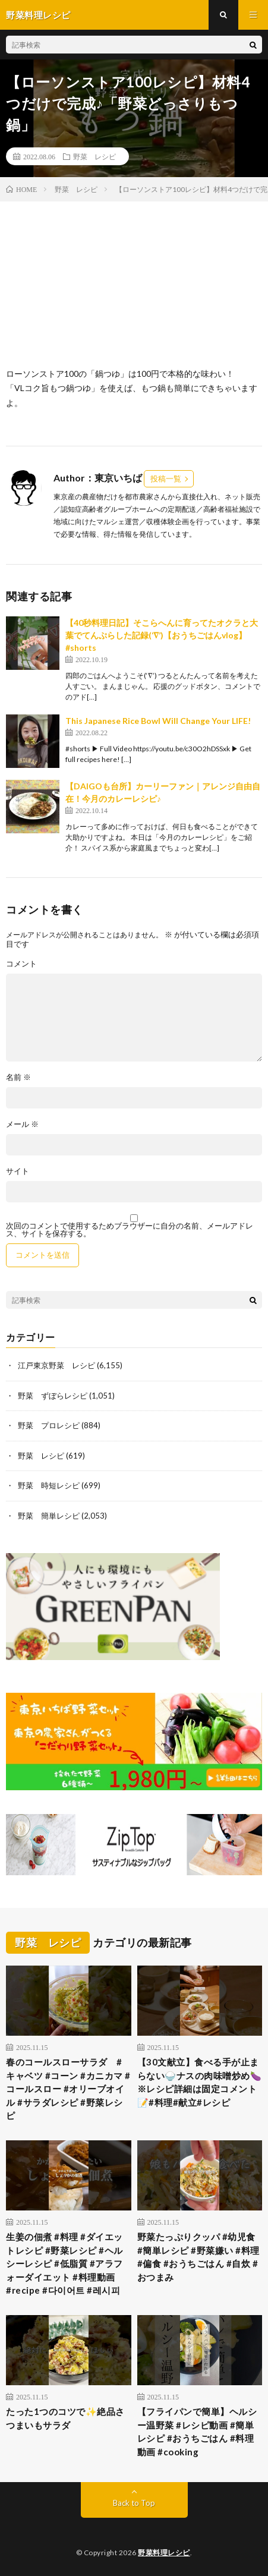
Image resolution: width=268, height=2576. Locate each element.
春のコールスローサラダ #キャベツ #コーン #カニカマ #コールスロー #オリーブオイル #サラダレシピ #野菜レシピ (68, 2089)
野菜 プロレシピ (49, 1425)
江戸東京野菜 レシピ (56, 1365)
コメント (21, 964)
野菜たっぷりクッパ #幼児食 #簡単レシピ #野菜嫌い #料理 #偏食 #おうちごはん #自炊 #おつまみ (198, 2256)
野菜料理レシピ (164, 2552)
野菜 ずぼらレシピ (52, 1395)
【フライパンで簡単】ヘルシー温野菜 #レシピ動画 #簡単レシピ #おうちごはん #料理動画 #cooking (197, 2431)
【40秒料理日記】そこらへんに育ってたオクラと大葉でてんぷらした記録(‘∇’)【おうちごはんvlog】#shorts (161, 635)
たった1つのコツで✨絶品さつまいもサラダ (65, 2418)
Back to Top (134, 2503)
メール (22, 1124)
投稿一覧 (165, 478)
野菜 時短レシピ (49, 1485)
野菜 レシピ (94, 156)
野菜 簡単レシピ (49, 1515)
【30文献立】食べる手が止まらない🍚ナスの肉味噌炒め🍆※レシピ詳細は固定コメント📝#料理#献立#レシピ (199, 2082)
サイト (17, 1171)
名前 (18, 1077)
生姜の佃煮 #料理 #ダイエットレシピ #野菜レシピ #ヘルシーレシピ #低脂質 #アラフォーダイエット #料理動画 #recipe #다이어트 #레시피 (64, 2263)
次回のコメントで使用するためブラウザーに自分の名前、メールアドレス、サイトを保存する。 (129, 1229)
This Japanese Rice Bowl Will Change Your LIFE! (158, 721)
